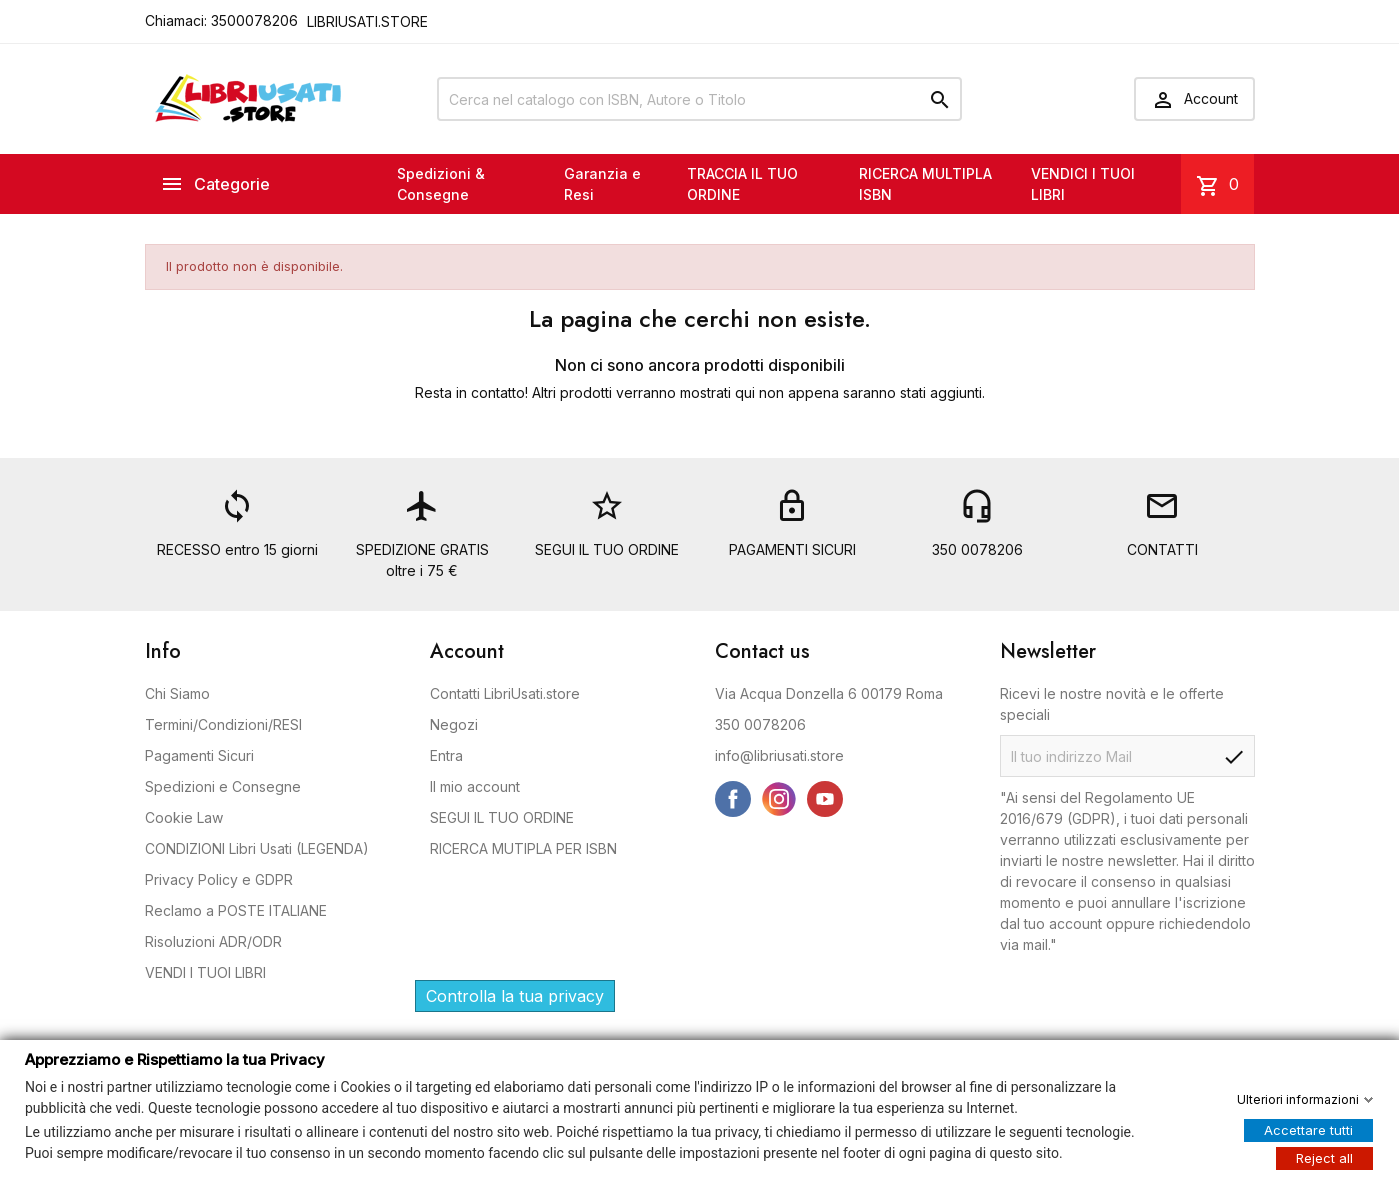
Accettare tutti (1308, 1129)
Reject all (1324, 1157)
